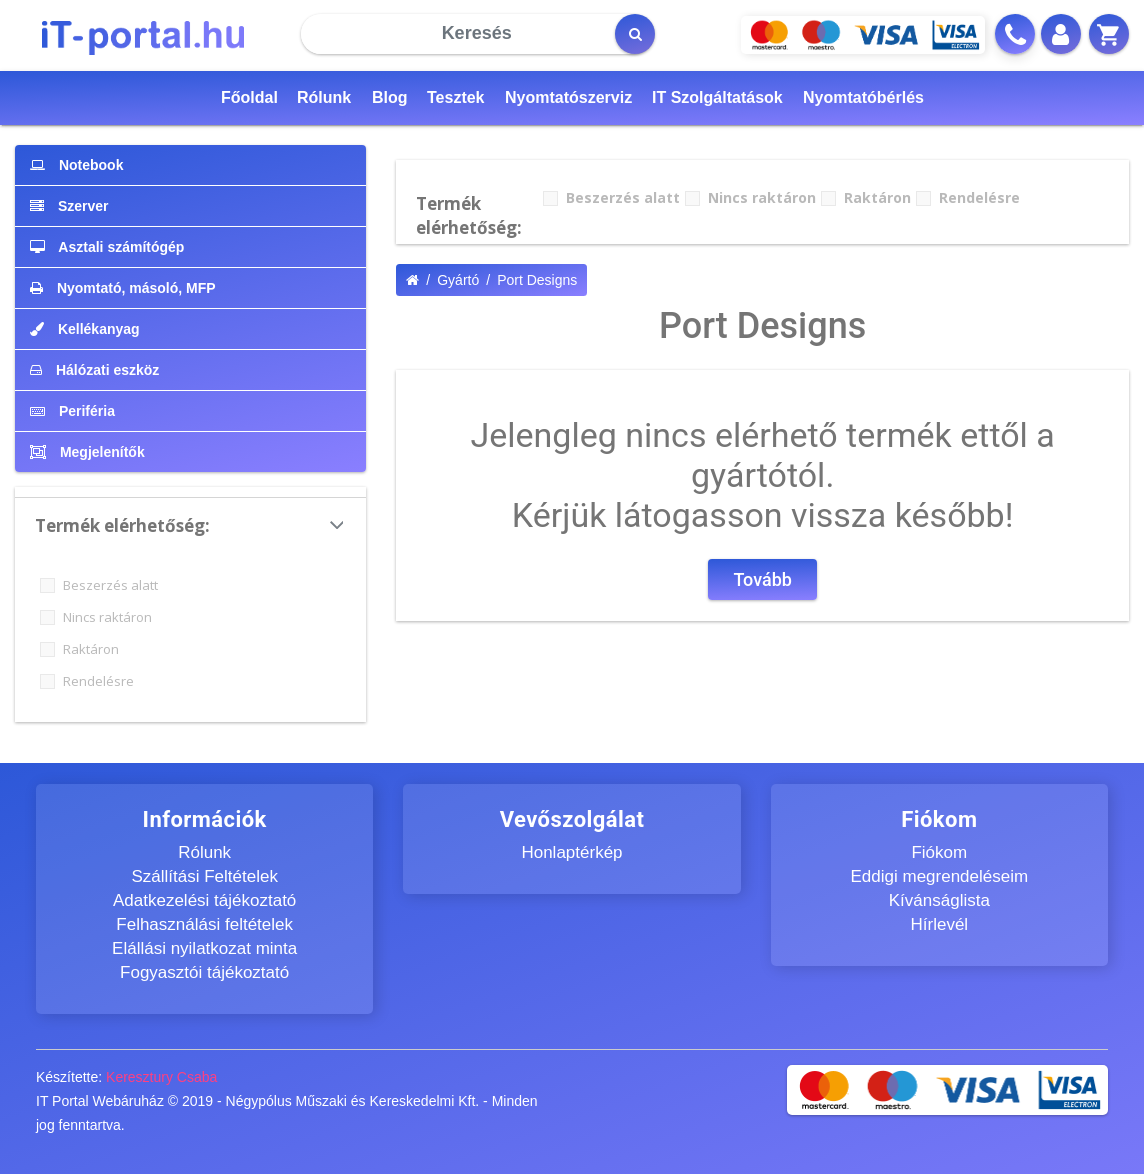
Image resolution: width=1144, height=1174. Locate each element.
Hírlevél (940, 924)
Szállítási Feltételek (204, 876)
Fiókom (939, 852)
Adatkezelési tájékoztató (204, 900)
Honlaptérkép (571, 852)
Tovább (762, 579)
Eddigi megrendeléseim (939, 876)
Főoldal (249, 97)
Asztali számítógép (107, 247)
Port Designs (537, 280)
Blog (390, 97)
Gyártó (458, 280)
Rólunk (324, 97)
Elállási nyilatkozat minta (204, 948)
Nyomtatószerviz (568, 97)
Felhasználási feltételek (204, 924)
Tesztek (456, 97)
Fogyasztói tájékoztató (204, 972)
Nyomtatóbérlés (863, 97)
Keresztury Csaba (161, 1077)
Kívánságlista (939, 900)
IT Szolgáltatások (717, 97)
